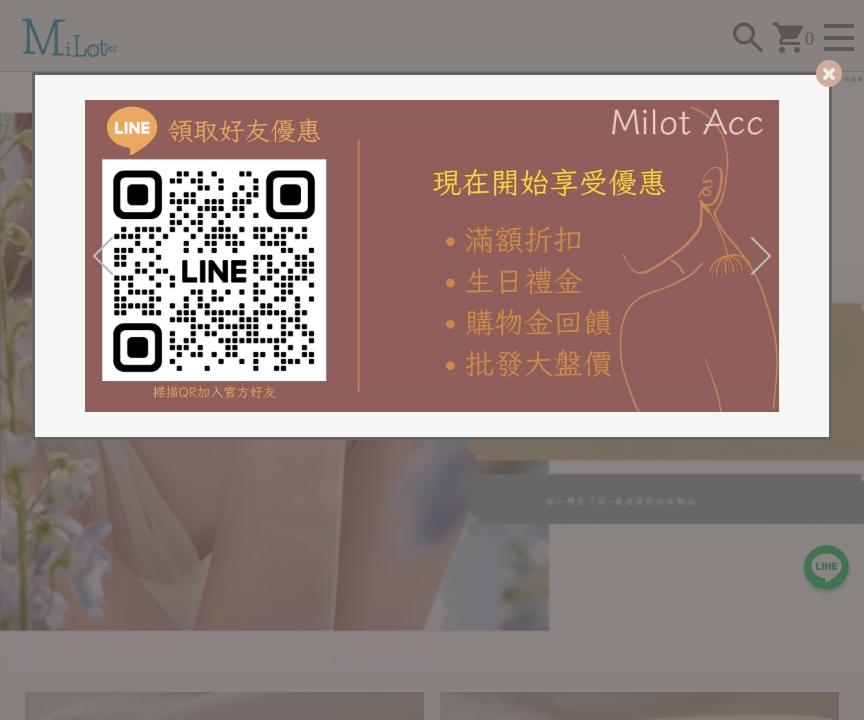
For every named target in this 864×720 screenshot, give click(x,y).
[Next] (761, 256)
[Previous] (103, 256)
